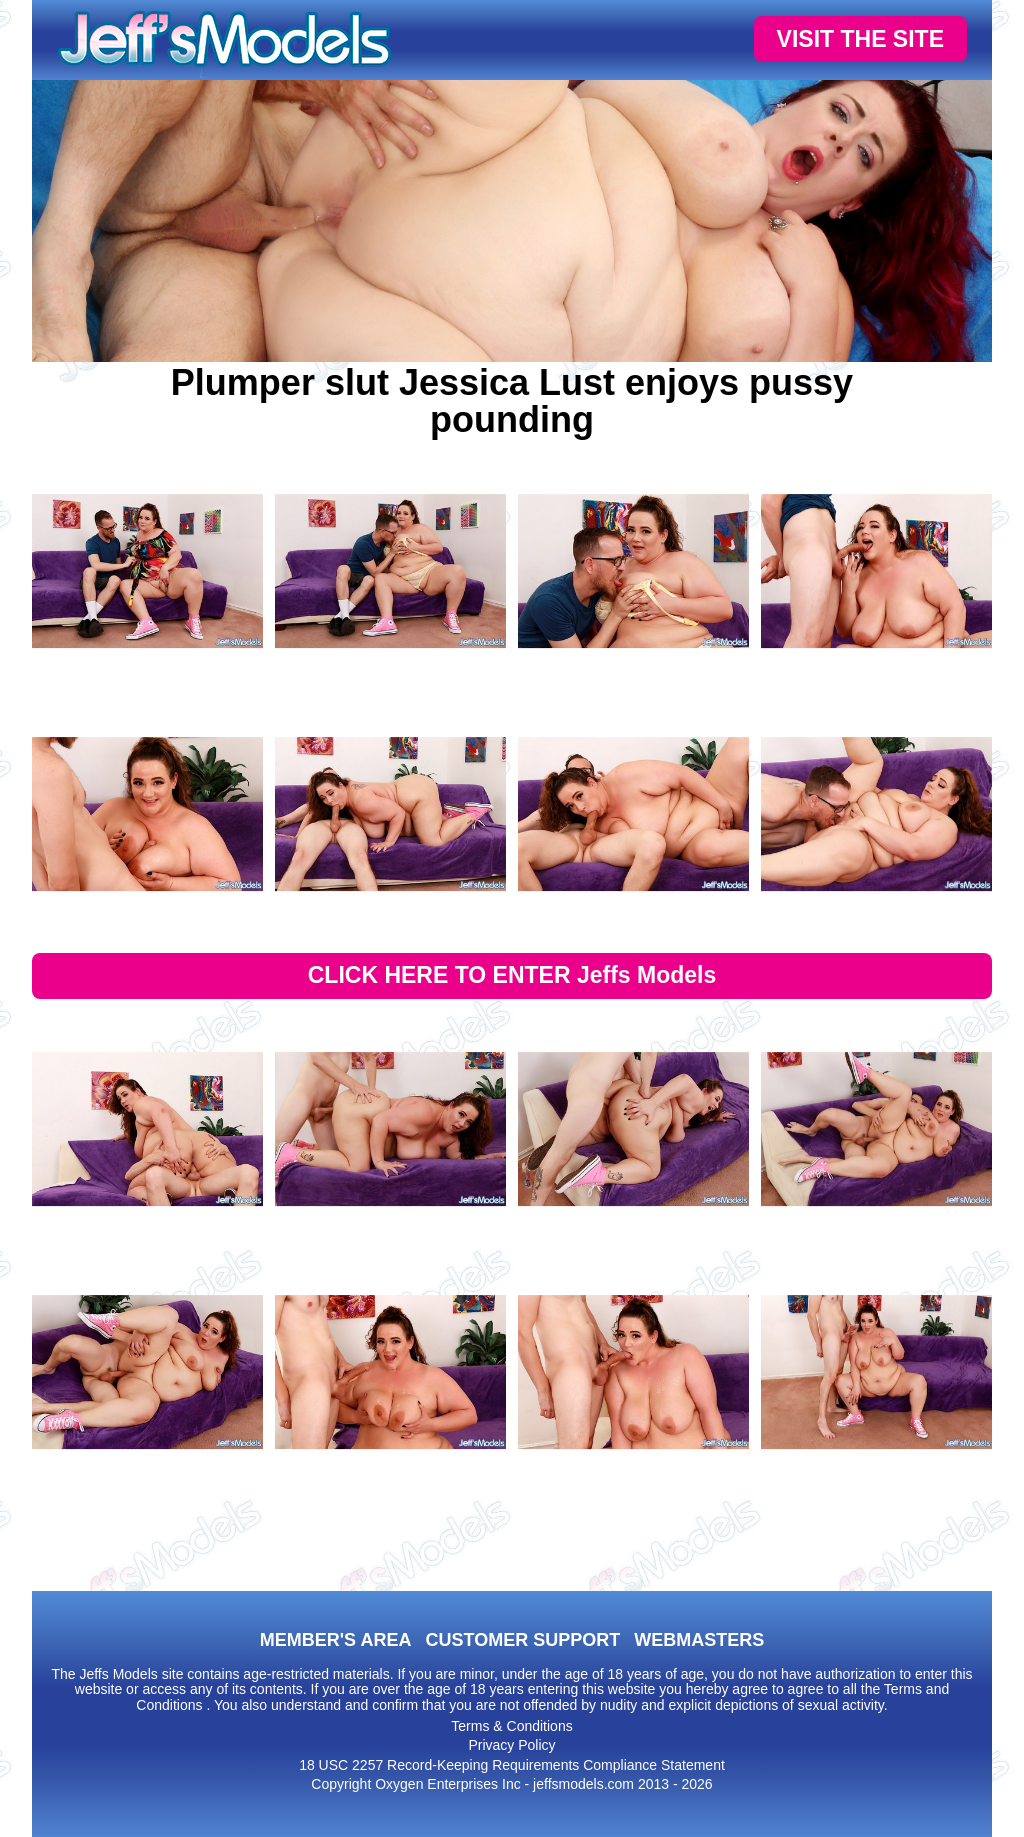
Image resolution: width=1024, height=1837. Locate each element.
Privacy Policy (511, 1745)
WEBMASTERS (699, 1640)
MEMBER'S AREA (336, 1640)
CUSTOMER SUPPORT (522, 1640)
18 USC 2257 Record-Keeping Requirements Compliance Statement (512, 1765)
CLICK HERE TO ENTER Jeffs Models (512, 975)
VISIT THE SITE (860, 39)
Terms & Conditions (511, 1726)
